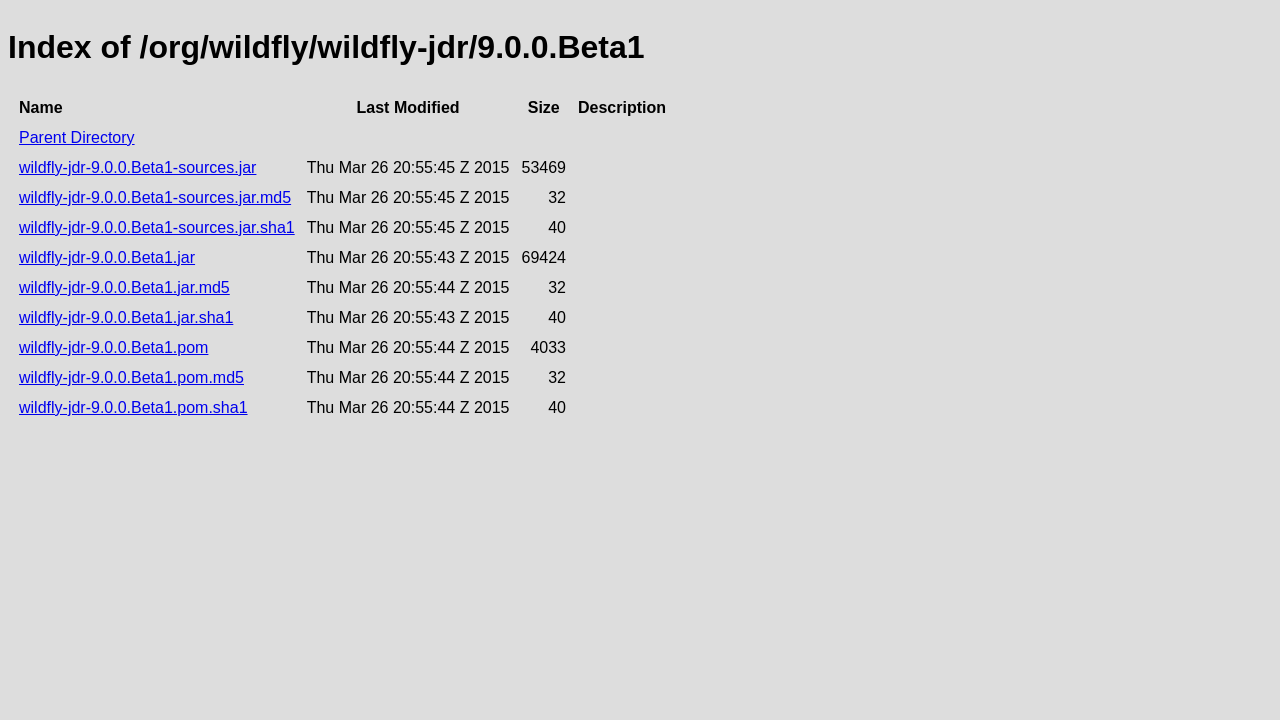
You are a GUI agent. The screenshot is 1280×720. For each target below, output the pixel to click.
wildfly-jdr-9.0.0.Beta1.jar (107, 257)
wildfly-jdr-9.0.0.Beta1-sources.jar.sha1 (157, 227)
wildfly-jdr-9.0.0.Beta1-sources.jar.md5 (155, 197)
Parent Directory (77, 137)
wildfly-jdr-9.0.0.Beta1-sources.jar (137, 167)
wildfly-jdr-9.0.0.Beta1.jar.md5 (124, 287)
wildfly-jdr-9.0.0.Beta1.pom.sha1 (133, 407)
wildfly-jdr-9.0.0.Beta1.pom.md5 (131, 377)
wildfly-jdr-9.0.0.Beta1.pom (113, 347)
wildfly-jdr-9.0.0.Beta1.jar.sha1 (126, 317)
